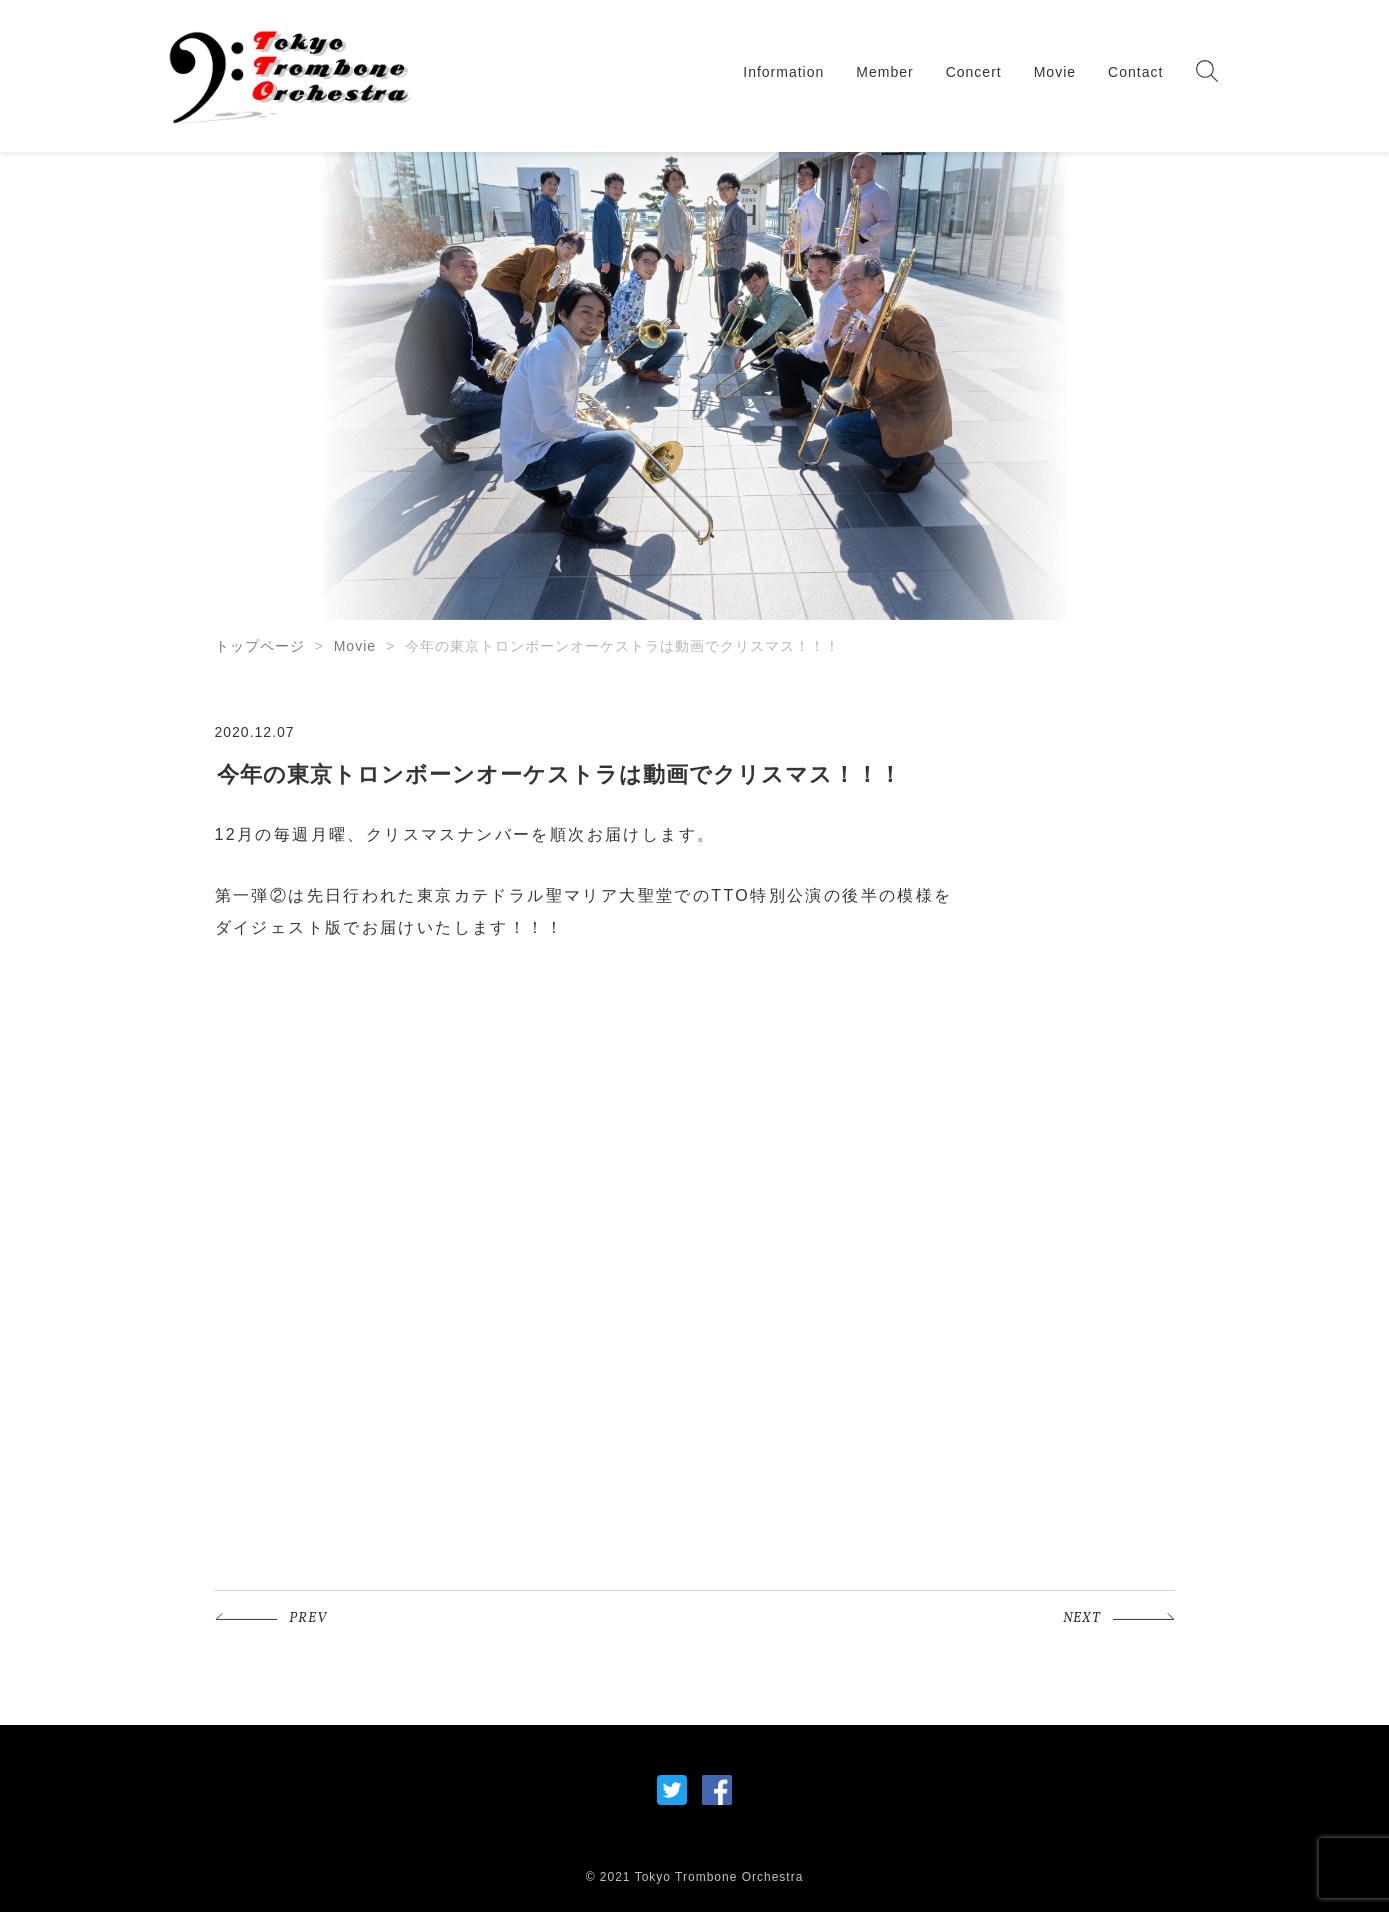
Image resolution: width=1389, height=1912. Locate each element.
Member (884, 72)
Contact (1135, 72)
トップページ (260, 646)
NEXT (1082, 1618)
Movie (1055, 72)
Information (783, 72)
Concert (974, 72)
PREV (308, 1618)
